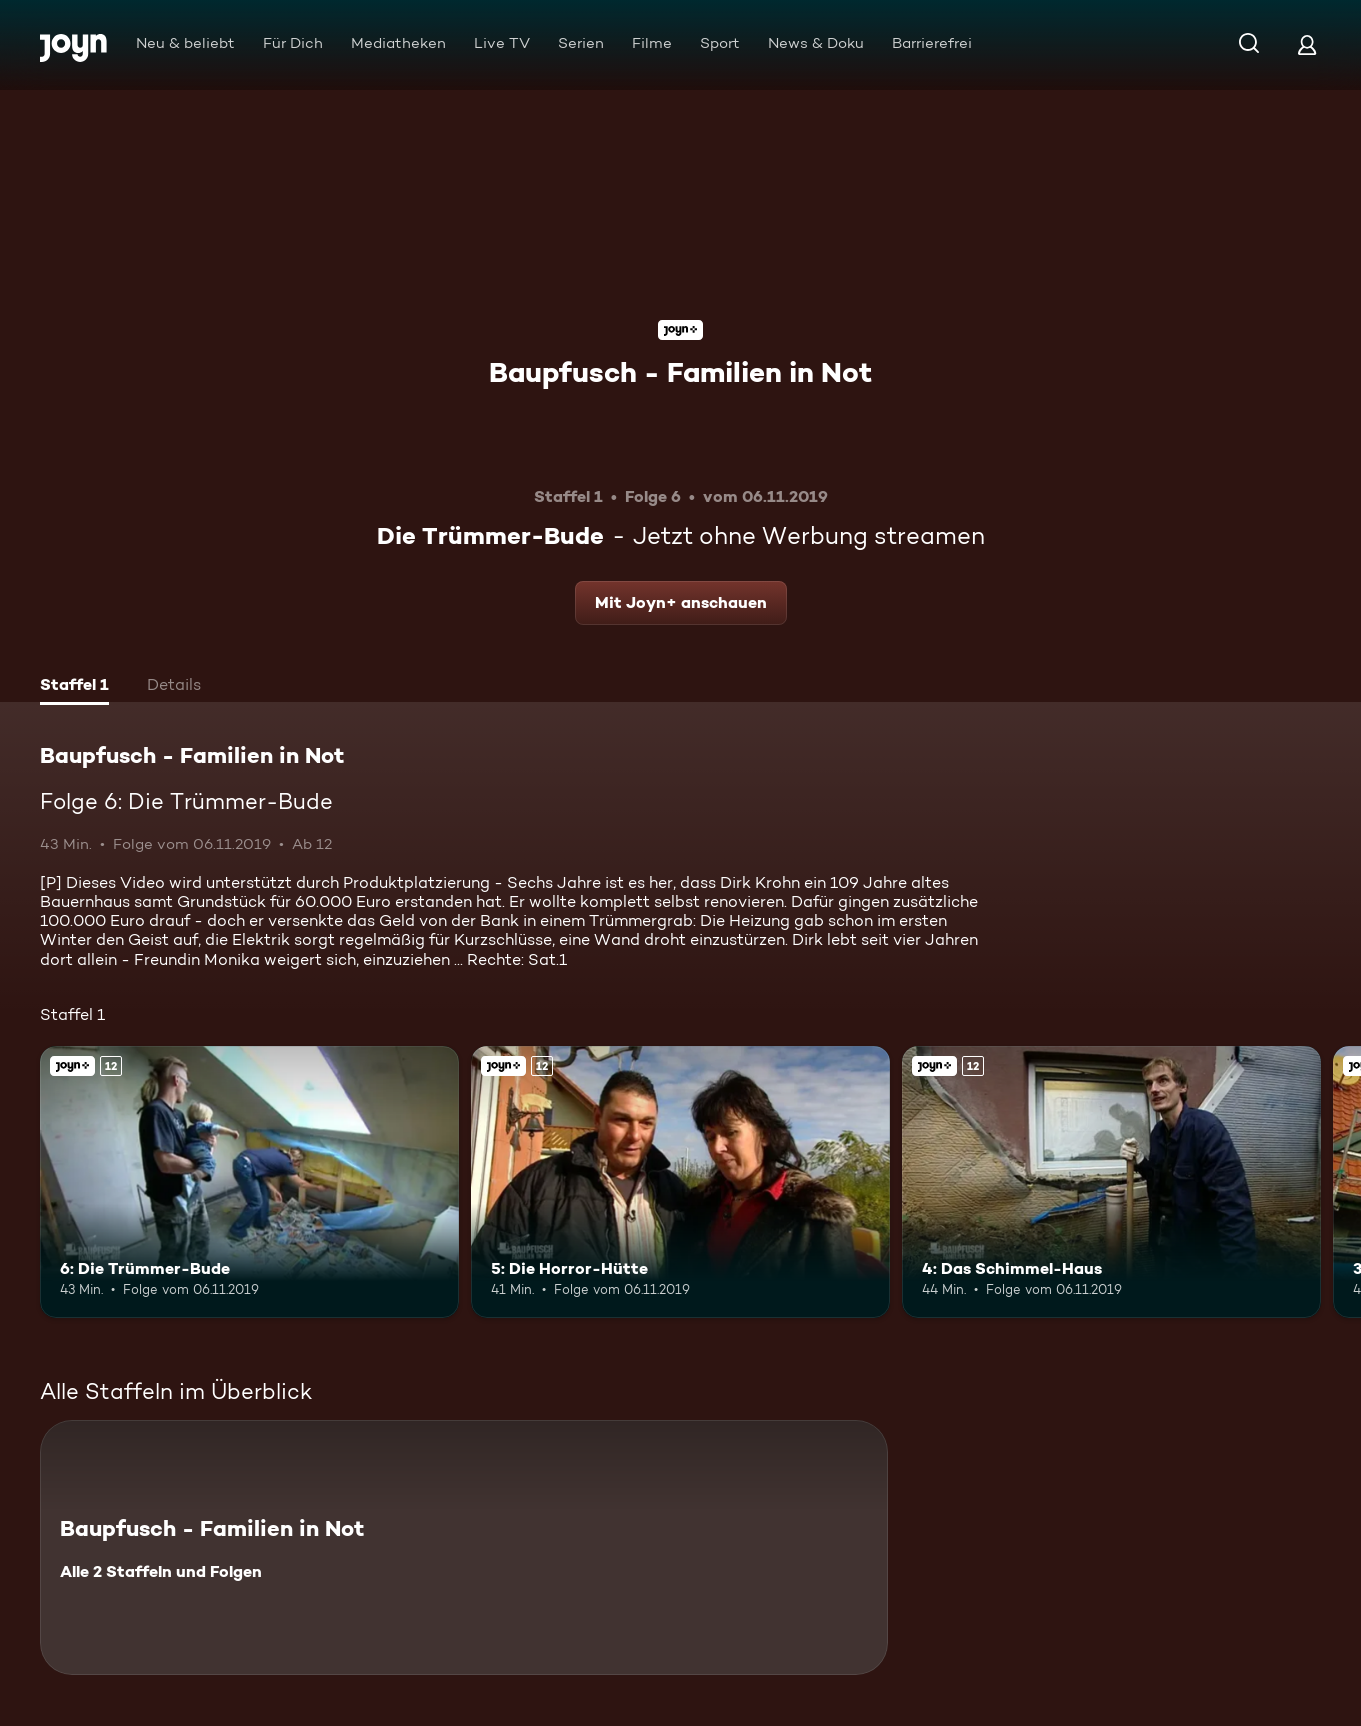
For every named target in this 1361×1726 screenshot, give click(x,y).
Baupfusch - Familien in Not (680, 372)
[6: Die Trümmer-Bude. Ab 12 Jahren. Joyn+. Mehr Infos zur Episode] (249, 1182)
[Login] (1307, 44)
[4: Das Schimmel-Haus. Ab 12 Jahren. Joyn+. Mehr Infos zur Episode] (1111, 1182)
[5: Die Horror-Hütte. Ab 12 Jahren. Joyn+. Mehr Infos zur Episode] (680, 1182)
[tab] (74, 687)
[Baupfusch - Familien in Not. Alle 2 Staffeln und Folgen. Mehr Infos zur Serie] (464, 1547)
